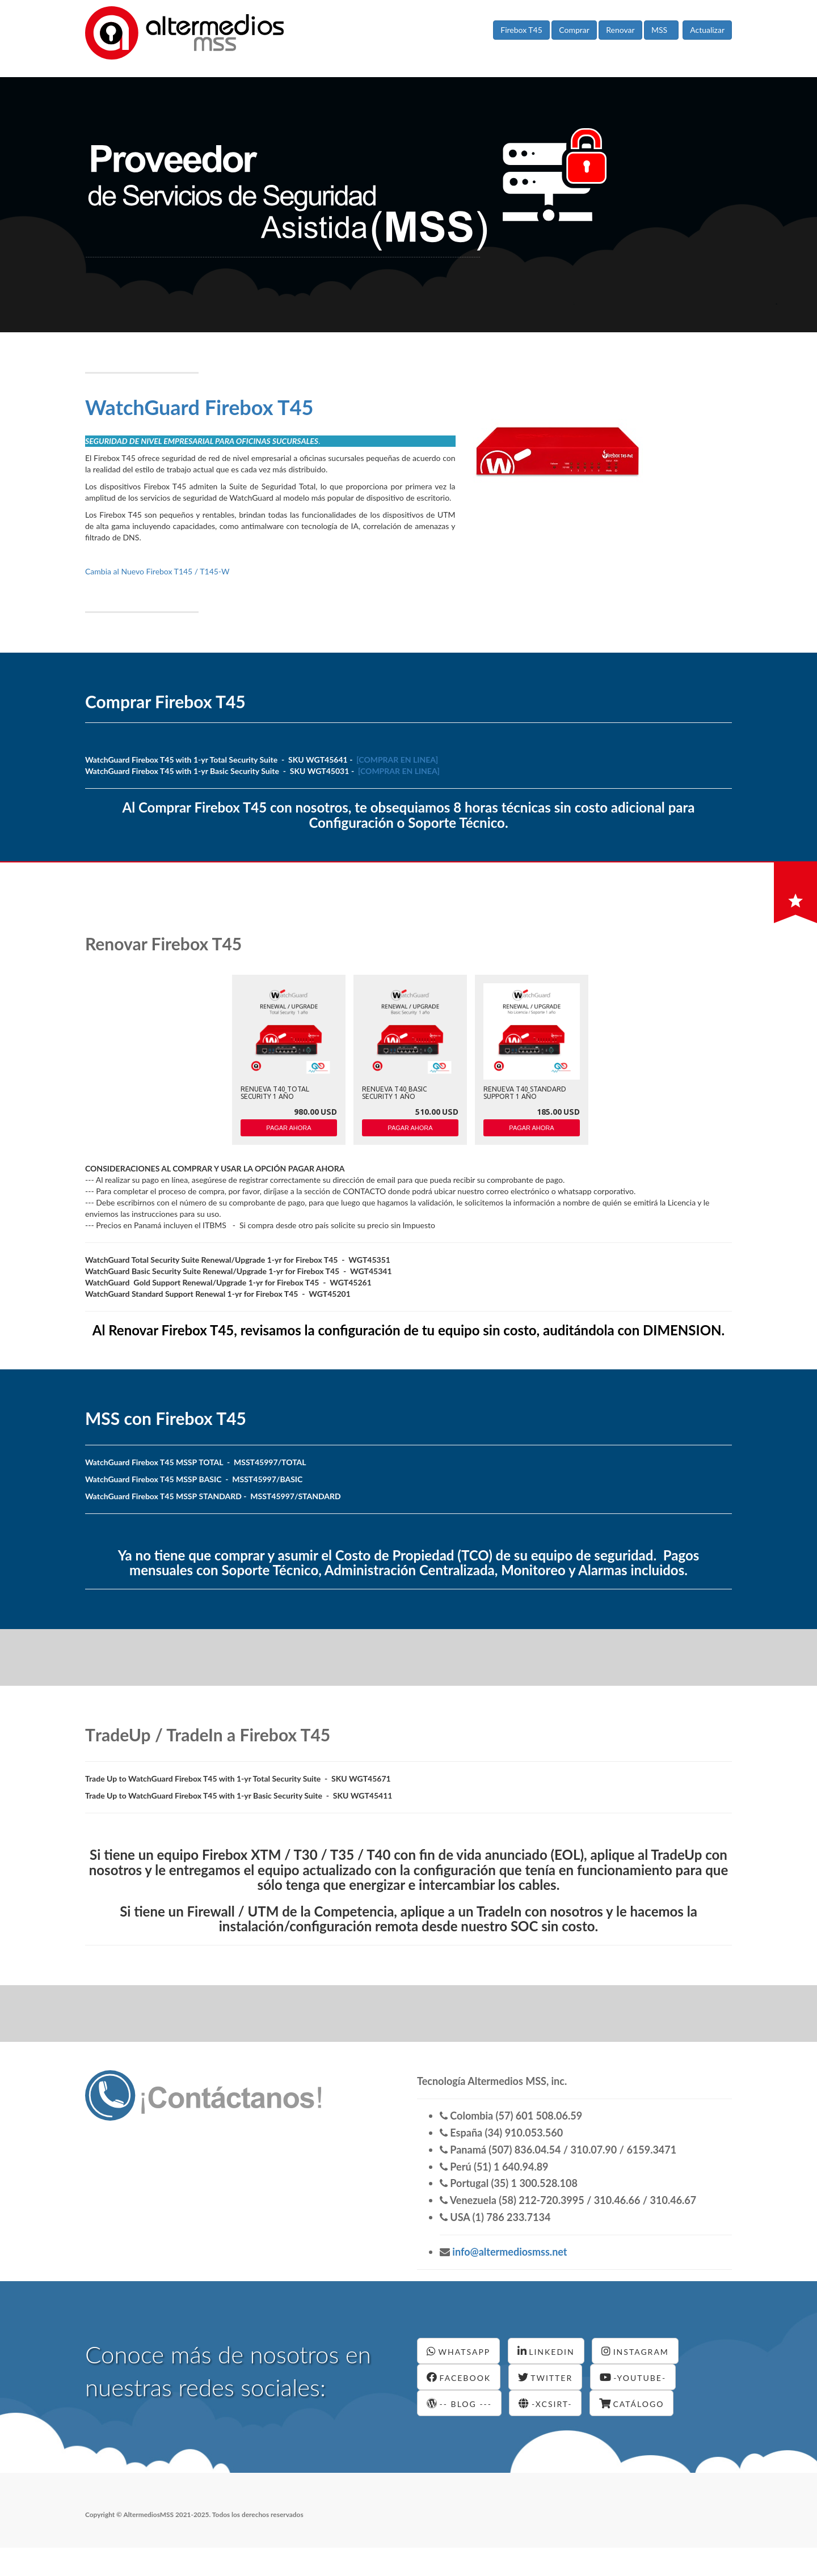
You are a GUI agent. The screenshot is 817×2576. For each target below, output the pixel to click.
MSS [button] (661, 30)
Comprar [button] (574, 30)
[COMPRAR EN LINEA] (397, 759)
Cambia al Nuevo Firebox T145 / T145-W (157, 571)
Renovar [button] (620, 30)
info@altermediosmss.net (508, 2251)
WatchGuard (199, 407)
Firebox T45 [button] (521, 30)
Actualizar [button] (707, 30)
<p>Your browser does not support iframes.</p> (287, 1062)
